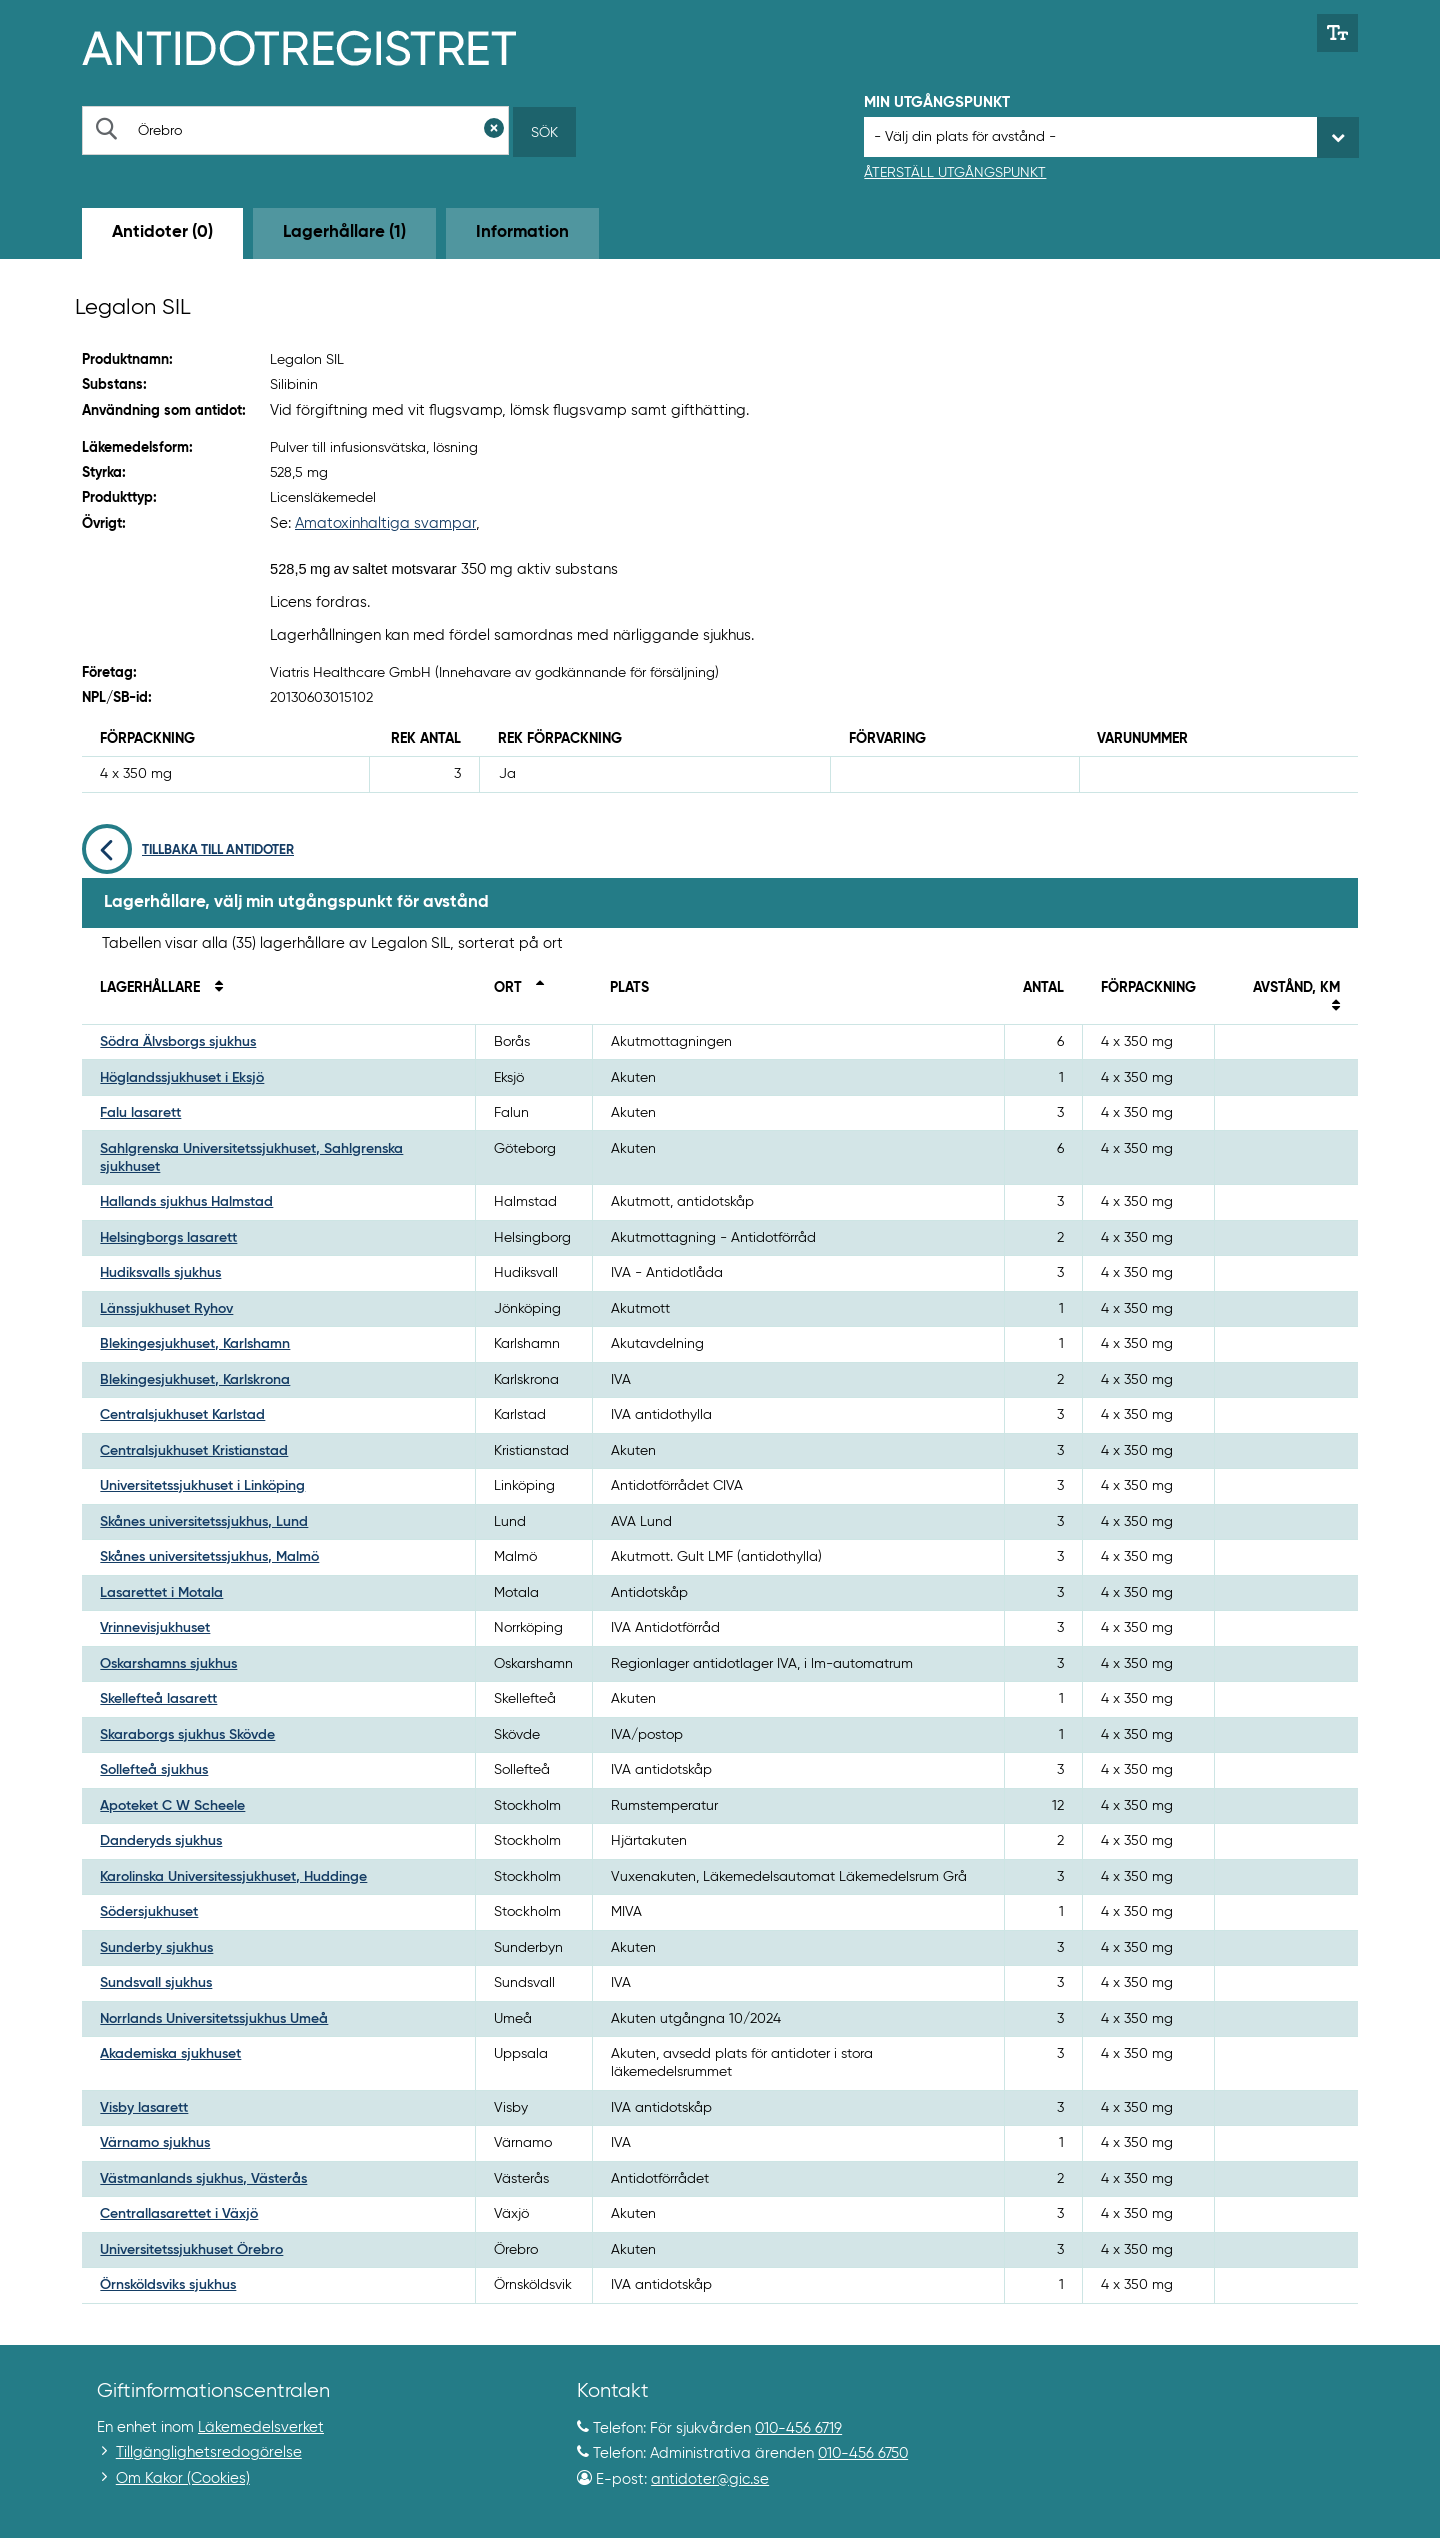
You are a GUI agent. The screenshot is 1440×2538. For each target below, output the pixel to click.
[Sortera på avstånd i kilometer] (1330, 1007)
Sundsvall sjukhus (156, 1983)
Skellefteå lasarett (158, 1699)
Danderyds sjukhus (161, 1841)
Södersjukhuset (149, 1912)
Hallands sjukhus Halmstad (186, 1202)
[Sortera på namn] (213, 988)
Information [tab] (522, 232)
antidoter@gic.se (710, 2479)
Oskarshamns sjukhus (168, 1664)
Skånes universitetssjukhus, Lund (204, 1522)
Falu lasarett (140, 1113)
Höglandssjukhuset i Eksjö (182, 1078)
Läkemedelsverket (261, 2427)
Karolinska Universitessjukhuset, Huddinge (233, 1877)
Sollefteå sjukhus (154, 1770)
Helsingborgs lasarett (168, 1238)
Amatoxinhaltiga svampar (385, 523)
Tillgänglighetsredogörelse (209, 2452)
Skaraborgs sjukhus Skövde (187, 1735)
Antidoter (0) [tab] (162, 232)
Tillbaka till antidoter (188, 850)
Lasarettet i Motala (161, 1593)
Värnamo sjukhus (155, 2143)
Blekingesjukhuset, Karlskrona (195, 1380)
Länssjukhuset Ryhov (166, 1309)
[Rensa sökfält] (494, 130)
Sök (544, 133)
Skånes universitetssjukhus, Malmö (209, 1557)
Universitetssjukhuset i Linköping (202, 1486)
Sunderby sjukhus (156, 1948)
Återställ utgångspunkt (955, 173)
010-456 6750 (863, 2453)
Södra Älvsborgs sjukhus (178, 1042)
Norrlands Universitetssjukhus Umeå (214, 2019)
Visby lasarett (144, 2108)
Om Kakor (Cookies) (183, 2478)
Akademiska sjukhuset (170, 2054)
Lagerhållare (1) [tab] (344, 232)
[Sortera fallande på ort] (535, 988)
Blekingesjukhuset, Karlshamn (195, 1344)
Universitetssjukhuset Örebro (191, 2250)
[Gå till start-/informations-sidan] (320, 46)
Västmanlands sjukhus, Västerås (203, 2179)
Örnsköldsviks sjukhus (168, 2285)
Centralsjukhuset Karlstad (182, 1415)
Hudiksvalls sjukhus (160, 1273)
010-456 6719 (798, 2428)
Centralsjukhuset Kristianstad (194, 1451)
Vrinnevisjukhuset (155, 1628)
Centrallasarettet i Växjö (179, 2214)
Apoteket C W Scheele (172, 1806)
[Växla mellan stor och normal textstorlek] (1337, 33)
